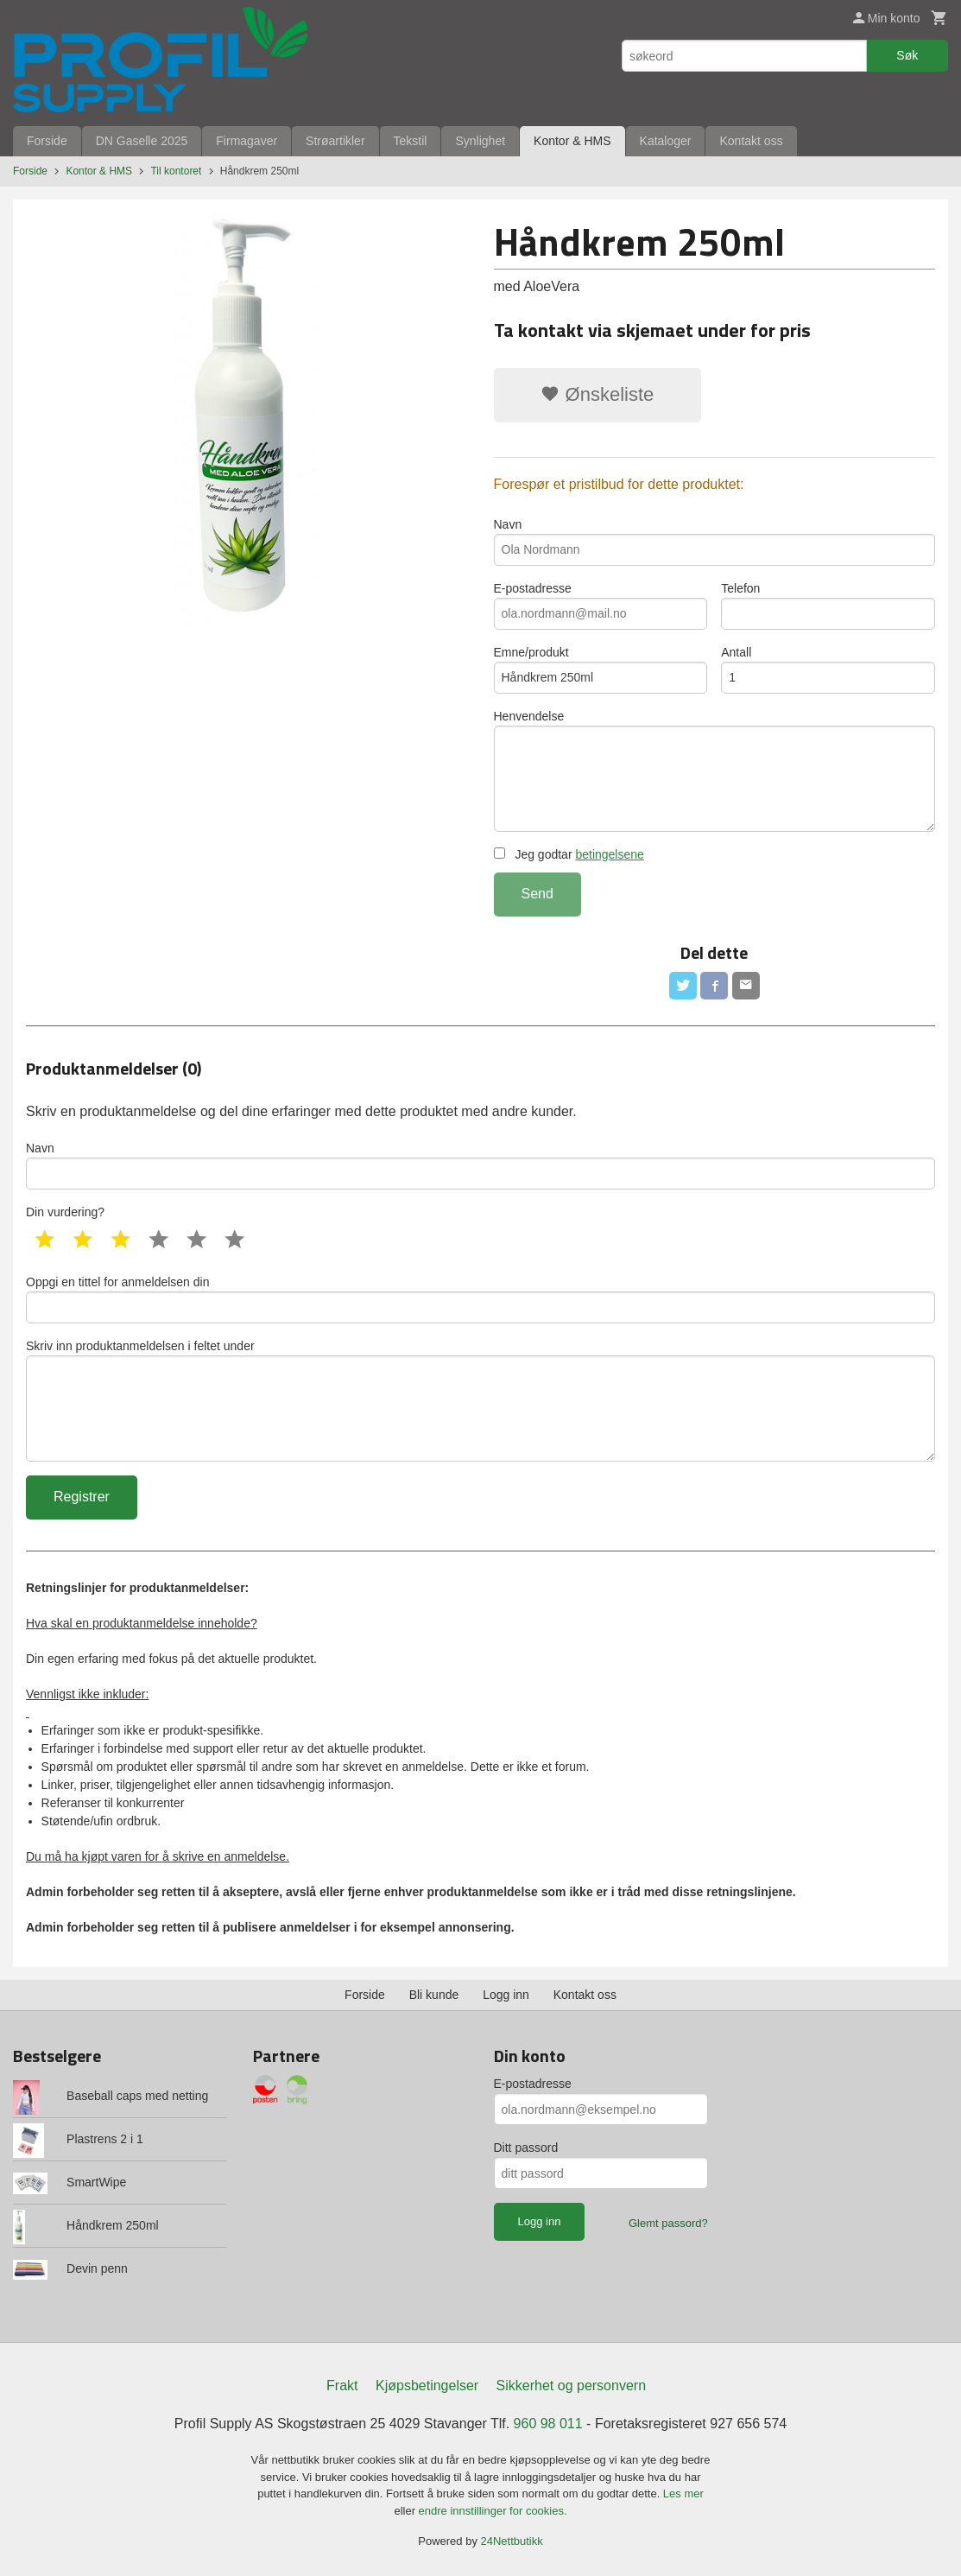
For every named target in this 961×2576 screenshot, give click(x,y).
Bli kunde (434, 1995)
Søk (907, 55)
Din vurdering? (65, 1212)
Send (537, 893)
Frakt (341, 2385)
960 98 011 (548, 2423)
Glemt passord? (668, 2223)
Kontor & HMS (572, 141)
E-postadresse (601, 605)
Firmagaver (246, 141)
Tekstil (410, 141)
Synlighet (480, 141)
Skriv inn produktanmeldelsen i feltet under (480, 1400)
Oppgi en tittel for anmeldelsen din (480, 1299)
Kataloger (666, 141)
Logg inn (506, 1995)
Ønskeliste (597, 394)
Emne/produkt (601, 669)
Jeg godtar (569, 854)
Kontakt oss (750, 141)
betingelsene (609, 854)
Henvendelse (715, 770)
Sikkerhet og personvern (571, 2385)
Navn (715, 541)
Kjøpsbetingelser (427, 2385)
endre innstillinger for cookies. (493, 2510)
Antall (828, 669)
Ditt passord (526, 2147)
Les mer (683, 2493)
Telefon (828, 605)
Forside (47, 141)
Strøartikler (335, 141)
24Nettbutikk (512, 2541)
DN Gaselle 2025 (142, 141)
